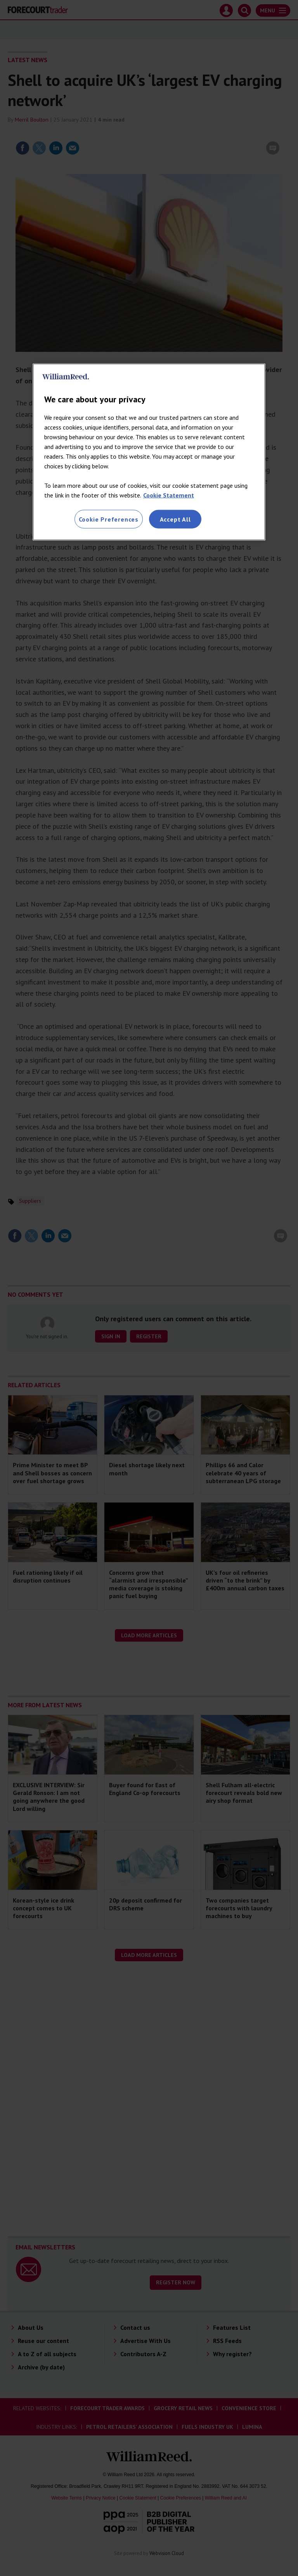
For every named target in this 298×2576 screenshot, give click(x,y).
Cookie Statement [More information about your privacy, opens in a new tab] (168, 495)
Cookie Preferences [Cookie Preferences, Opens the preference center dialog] (109, 519)
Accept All (175, 519)
